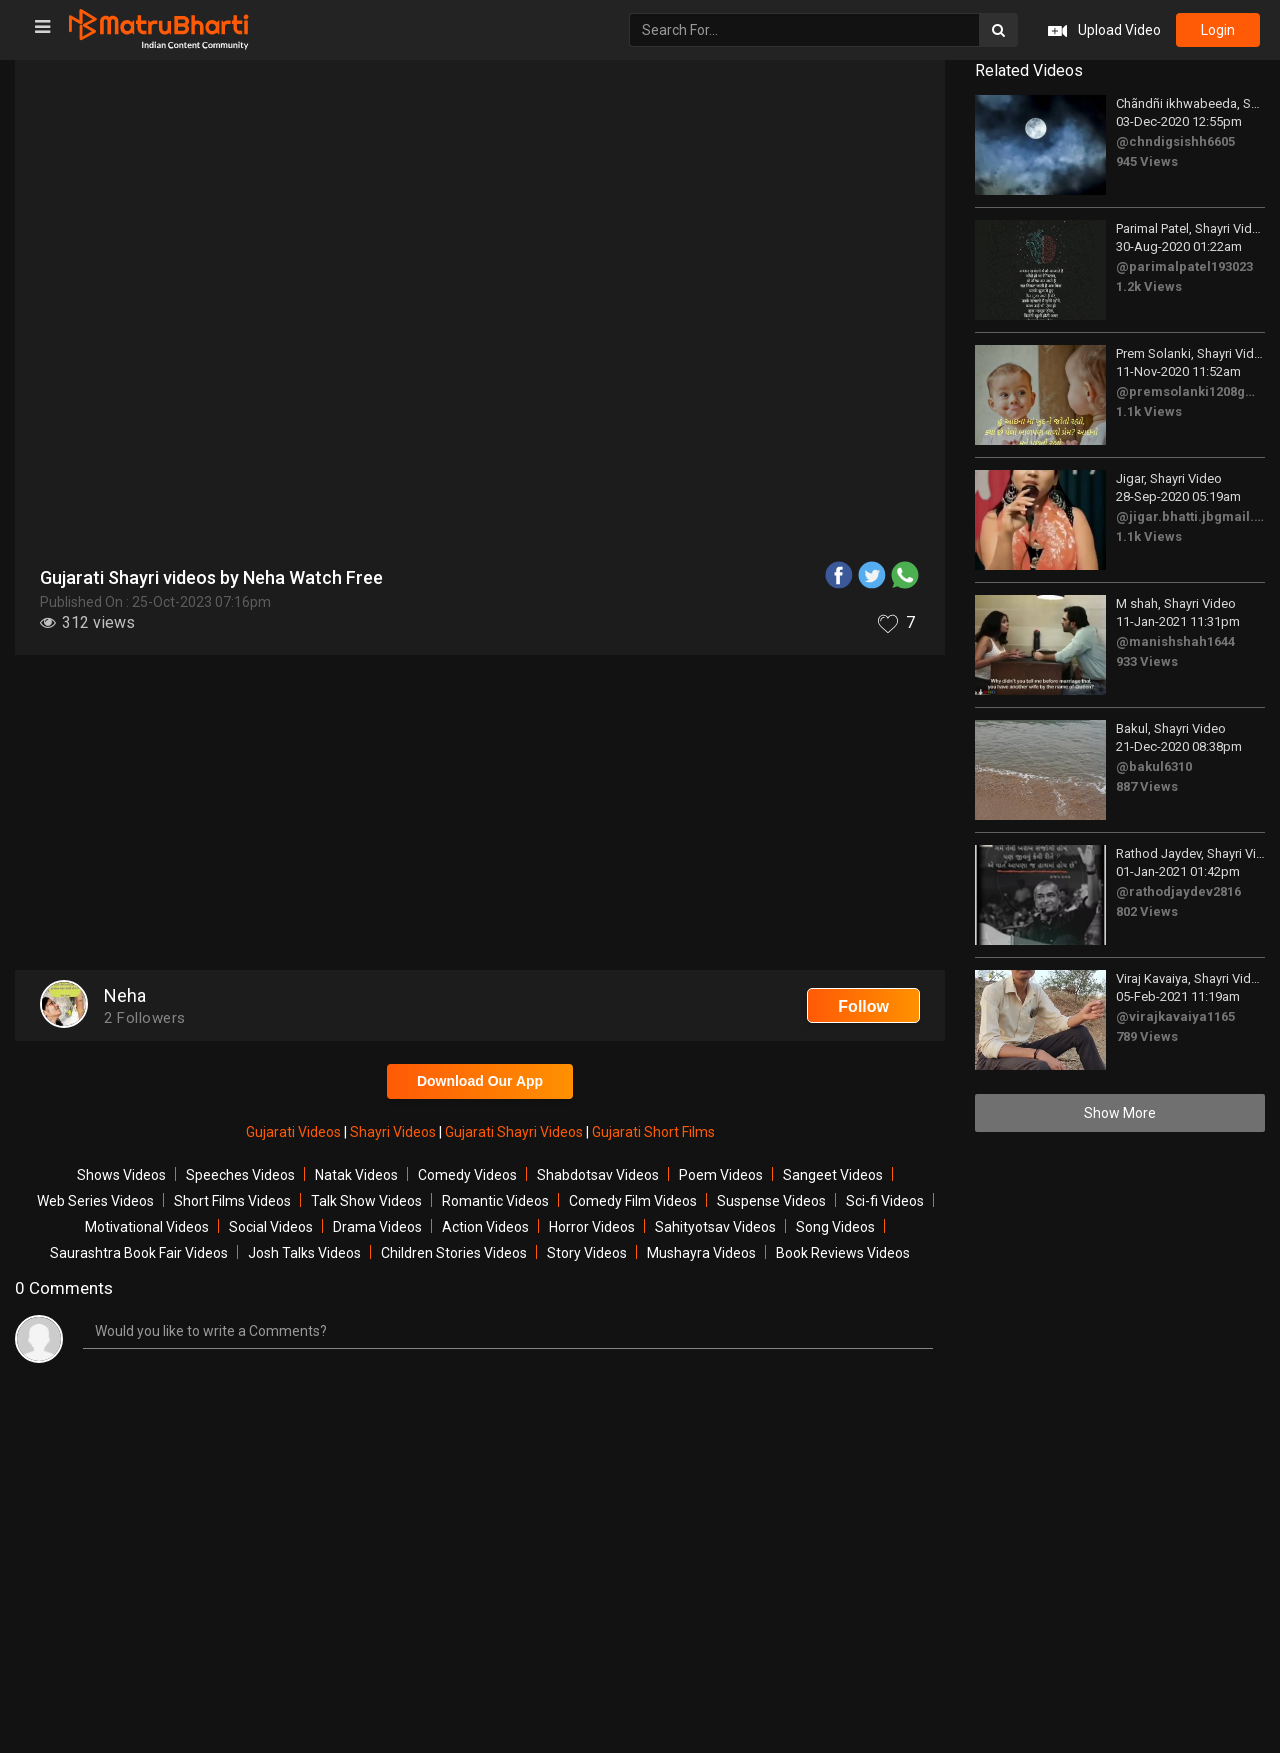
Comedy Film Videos (633, 1201)
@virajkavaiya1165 (1175, 1016)
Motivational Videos (147, 1227)
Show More (1120, 1113)
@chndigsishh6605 (1175, 141)
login (1218, 30)
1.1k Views (1149, 411)
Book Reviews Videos (843, 1253)
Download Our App (480, 1081)
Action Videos (485, 1227)
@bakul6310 (1154, 766)
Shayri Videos (394, 1132)
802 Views (1147, 911)
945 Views (1147, 161)
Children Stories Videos (454, 1253)
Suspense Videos (771, 1201)
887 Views (1147, 786)
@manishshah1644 (1175, 641)
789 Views (1147, 1036)
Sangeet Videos (833, 1175)
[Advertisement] (480, 815)
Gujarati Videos (295, 1132)
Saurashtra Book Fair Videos (139, 1253)
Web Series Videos (95, 1201)
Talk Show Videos (366, 1201)
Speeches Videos (240, 1175)
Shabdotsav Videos (598, 1175)
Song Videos (835, 1227)
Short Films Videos (232, 1201)
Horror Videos (592, 1227)
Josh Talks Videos (304, 1253)
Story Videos (587, 1253)
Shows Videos (121, 1175)
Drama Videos (377, 1227)
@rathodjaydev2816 (1178, 891)
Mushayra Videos (701, 1253)
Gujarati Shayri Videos (515, 1132)
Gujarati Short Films (653, 1132)
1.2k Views (1149, 286)
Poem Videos (721, 1175)
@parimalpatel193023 (1184, 266)
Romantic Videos (495, 1201)
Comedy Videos (467, 1175)
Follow (863, 1006)
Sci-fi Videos (885, 1201)
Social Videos (271, 1227)
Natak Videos (356, 1175)
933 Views (1147, 661)
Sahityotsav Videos (715, 1227)
